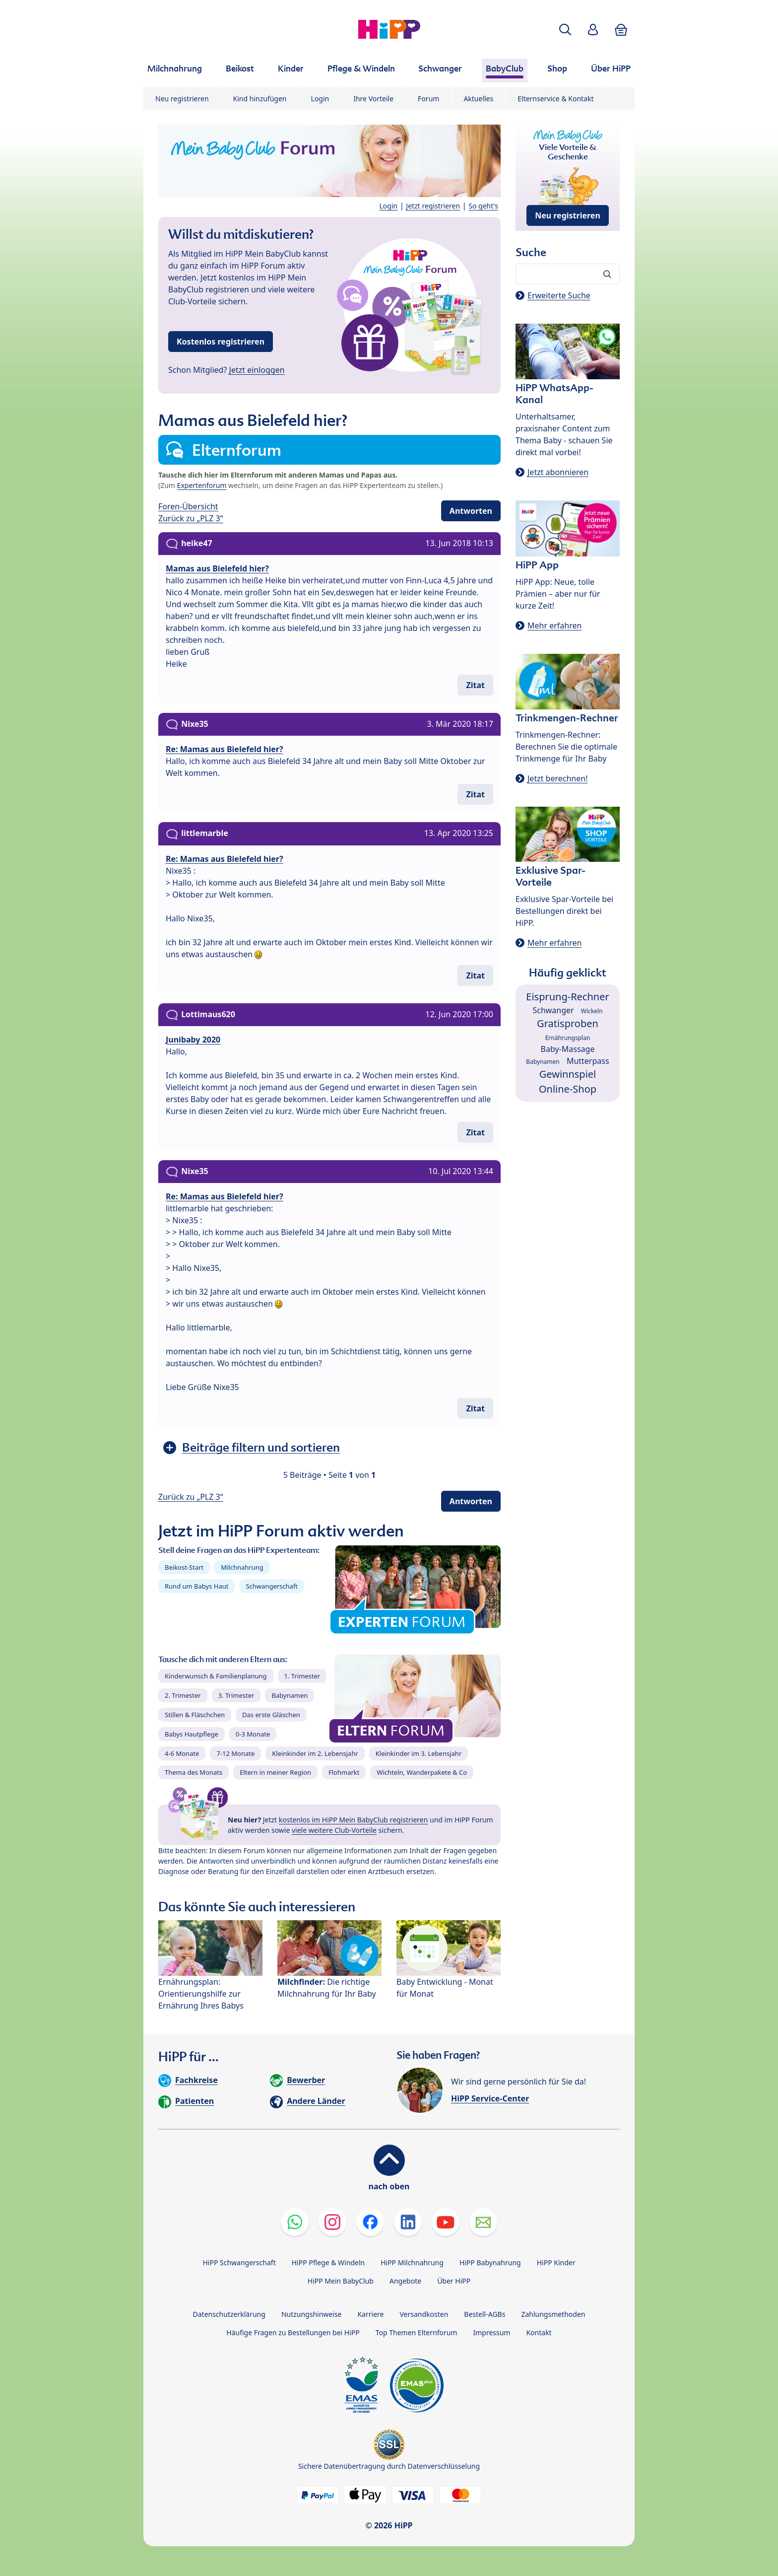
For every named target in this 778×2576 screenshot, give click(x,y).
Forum (428, 98)
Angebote (405, 2281)
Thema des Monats (193, 1772)
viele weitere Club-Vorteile (334, 1830)
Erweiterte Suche (558, 295)
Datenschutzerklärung (229, 2314)
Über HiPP (453, 2281)
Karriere (370, 2314)
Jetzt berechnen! (557, 778)
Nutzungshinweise (311, 2314)
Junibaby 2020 (193, 1039)
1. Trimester (302, 1675)
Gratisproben (567, 1023)
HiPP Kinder (556, 2262)
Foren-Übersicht (188, 506)
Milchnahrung (242, 1567)
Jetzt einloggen (257, 369)
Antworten (471, 510)
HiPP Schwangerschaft (238, 2262)
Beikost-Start (184, 1567)
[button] (565, 29)
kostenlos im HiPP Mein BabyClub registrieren (353, 1819)
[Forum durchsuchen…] (568, 274)
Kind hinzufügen (260, 98)
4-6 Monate (182, 1753)
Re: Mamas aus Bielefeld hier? (224, 749)
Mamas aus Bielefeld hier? (217, 568)
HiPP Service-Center (490, 2098)
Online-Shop (567, 1089)
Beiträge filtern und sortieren (261, 1447)
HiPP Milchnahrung (412, 2262)
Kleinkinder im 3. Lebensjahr (419, 1753)
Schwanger (553, 1010)
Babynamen (289, 1695)
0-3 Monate (253, 1734)
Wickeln (592, 1011)
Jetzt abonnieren (557, 472)
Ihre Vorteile (373, 98)
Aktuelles (478, 98)
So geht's (483, 205)
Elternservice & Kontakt (555, 98)
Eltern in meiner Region (275, 1772)
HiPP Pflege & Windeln (328, 2262)
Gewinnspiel (567, 1074)
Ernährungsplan (567, 1038)
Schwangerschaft (272, 1586)
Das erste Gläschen (271, 1714)
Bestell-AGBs (484, 2314)
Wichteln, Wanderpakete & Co (422, 1772)
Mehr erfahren (554, 625)
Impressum (491, 2332)
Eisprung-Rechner (567, 996)
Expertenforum (202, 485)
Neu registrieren (182, 98)
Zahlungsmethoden (553, 2314)
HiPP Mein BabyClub (341, 2281)
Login (320, 98)
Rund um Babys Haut (196, 1586)
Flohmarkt (343, 1772)
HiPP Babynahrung (490, 2262)
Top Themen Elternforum (416, 2332)
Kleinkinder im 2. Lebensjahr (315, 1753)
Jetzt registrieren (433, 205)
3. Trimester (236, 1695)
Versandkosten (423, 2314)
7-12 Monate (235, 1753)
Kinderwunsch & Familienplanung (216, 1675)
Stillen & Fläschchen (195, 1714)
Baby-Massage (568, 1049)
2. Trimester (183, 1695)
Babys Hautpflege (191, 1734)
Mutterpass (588, 1060)
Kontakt (538, 2332)
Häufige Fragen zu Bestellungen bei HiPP (292, 2332)
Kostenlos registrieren (220, 341)
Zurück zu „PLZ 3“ (190, 518)
